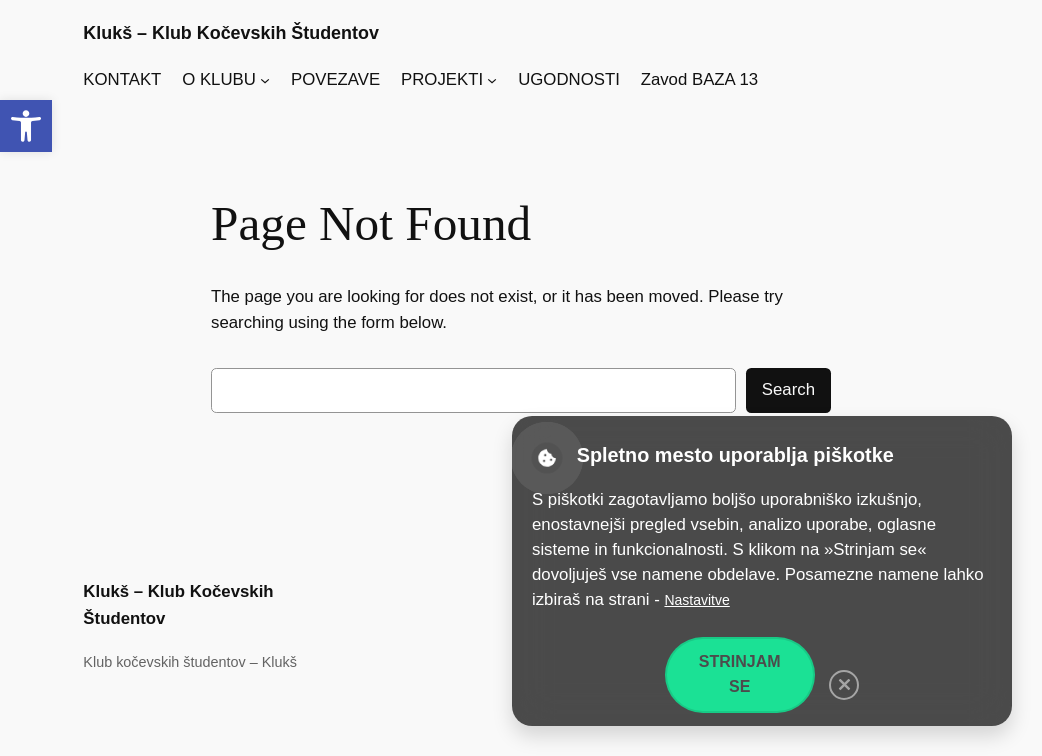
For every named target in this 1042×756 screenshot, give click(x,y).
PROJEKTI (442, 79)
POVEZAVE (335, 79)
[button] (26, 126)
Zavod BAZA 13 (700, 79)
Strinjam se (740, 674)
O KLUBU (219, 79)
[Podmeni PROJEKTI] (492, 80)
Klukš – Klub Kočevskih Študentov (231, 33)
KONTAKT (122, 79)
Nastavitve (696, 600)
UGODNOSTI (569, 79)
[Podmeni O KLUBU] (265, 80)
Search (788, 389)
